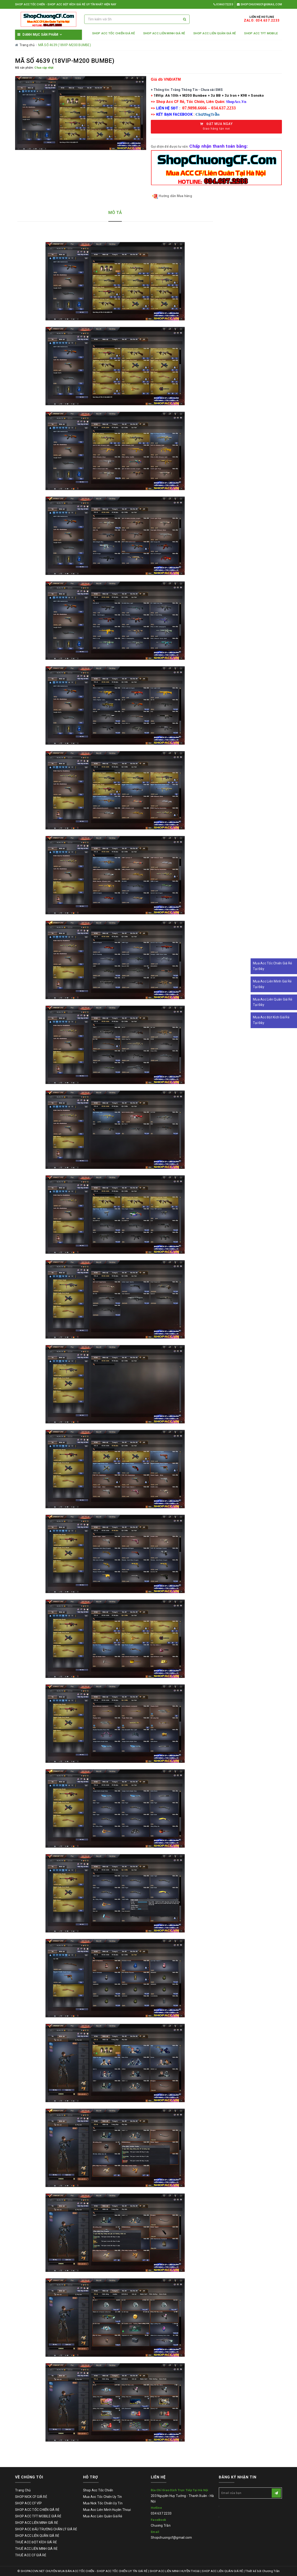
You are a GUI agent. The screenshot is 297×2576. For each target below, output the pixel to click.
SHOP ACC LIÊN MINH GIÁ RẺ (164, 33)
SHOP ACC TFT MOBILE (261, 33)
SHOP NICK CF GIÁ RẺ (31, 2497)
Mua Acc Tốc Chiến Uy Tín (102, 2497)
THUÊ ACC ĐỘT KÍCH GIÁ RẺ (36, 2542)
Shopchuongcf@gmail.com (259, 4)
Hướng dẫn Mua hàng (172, 196)
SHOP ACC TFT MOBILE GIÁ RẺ (38, 2516)
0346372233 (223, 4)
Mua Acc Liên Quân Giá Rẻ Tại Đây (272, 1002)
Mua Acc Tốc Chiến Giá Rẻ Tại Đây (272, 966)
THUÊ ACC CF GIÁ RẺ (30, 2555)
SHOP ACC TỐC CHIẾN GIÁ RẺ (113, 33)
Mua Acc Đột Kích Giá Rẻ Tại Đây (271, 1020)
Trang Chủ (23, 2490)
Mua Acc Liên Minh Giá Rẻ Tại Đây (272, 984)
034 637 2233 (161, 2513)
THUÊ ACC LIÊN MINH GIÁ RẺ (36, 2548)
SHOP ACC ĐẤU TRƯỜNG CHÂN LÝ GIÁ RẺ (46, 2529)
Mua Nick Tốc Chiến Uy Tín (103, 2503)
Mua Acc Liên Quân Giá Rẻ (102, 2516)
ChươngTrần (208, 114)
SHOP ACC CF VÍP (28, 2503)
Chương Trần (161, 2525)
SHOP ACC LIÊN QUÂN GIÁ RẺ (214, 33)
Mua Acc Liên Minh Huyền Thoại (107, 2510)
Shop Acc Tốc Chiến (98, 2490)
